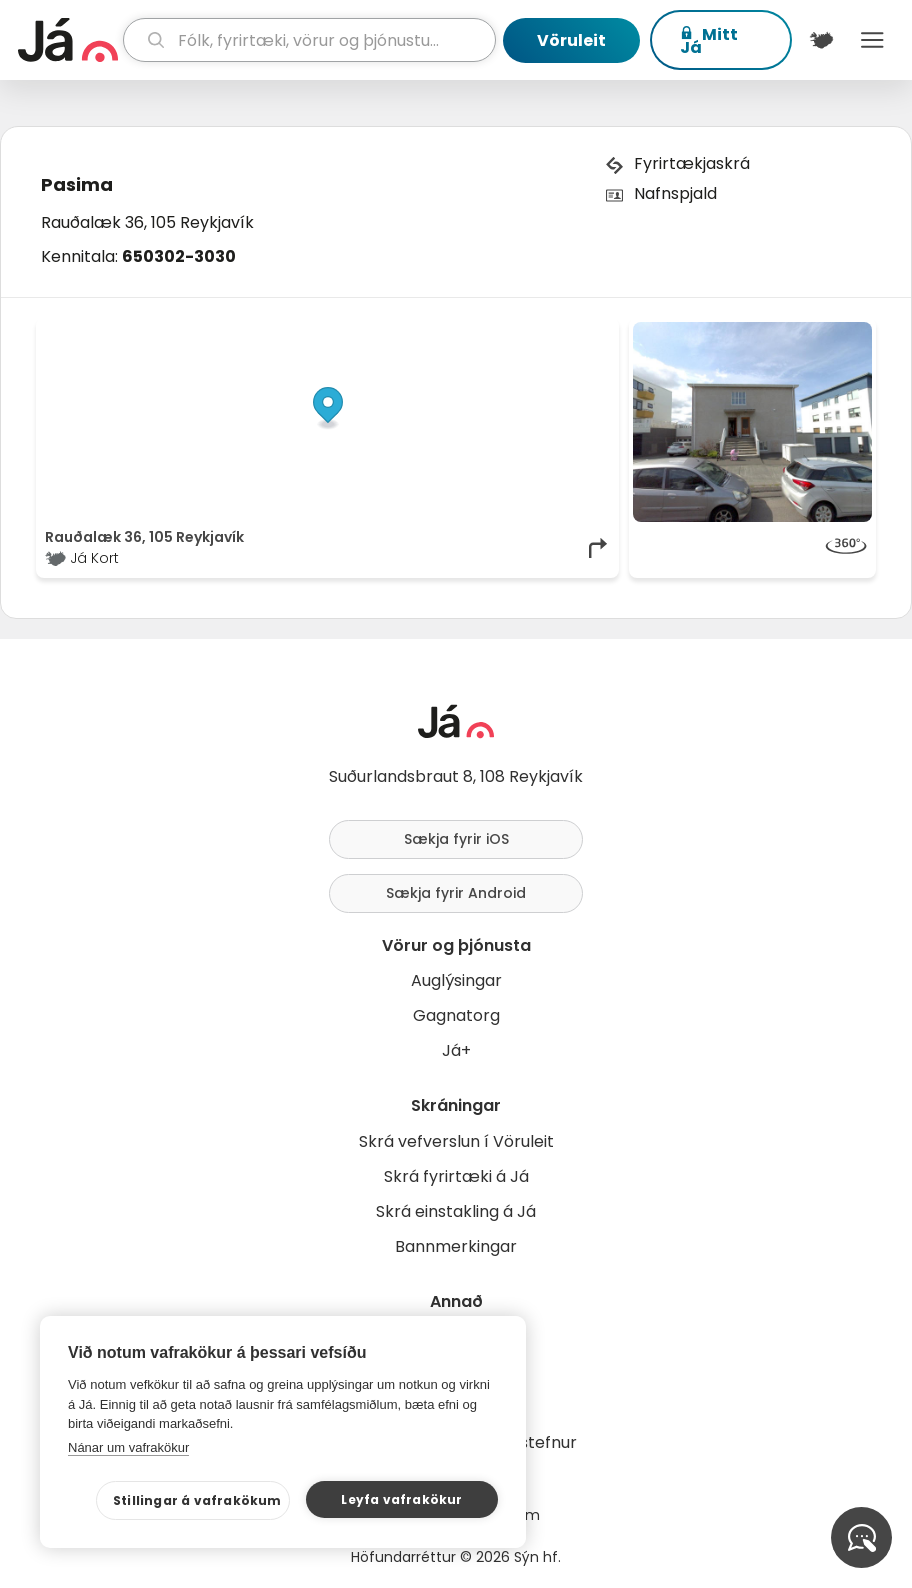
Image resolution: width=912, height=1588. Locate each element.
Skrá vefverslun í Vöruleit (456, 1141)
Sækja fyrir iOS (456, 839)
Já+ (456, 1050)
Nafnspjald (675, 193)
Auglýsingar (456, 980)
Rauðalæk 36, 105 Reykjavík (147, 222)
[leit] (309, 40)
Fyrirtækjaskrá (692, 163)
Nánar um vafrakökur (128, 1447)
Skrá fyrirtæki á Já (456, 1176)
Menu (872, 40)
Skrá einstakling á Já (456, 1211)
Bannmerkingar (456, 1246)
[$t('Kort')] (821, 40)
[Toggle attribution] (593, 344)
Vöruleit (571, 40)
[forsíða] (68, 40)
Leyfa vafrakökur (401, 1499)
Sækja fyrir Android (456, 893)
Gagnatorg (456, 1015)
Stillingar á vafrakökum (197, 1500)
